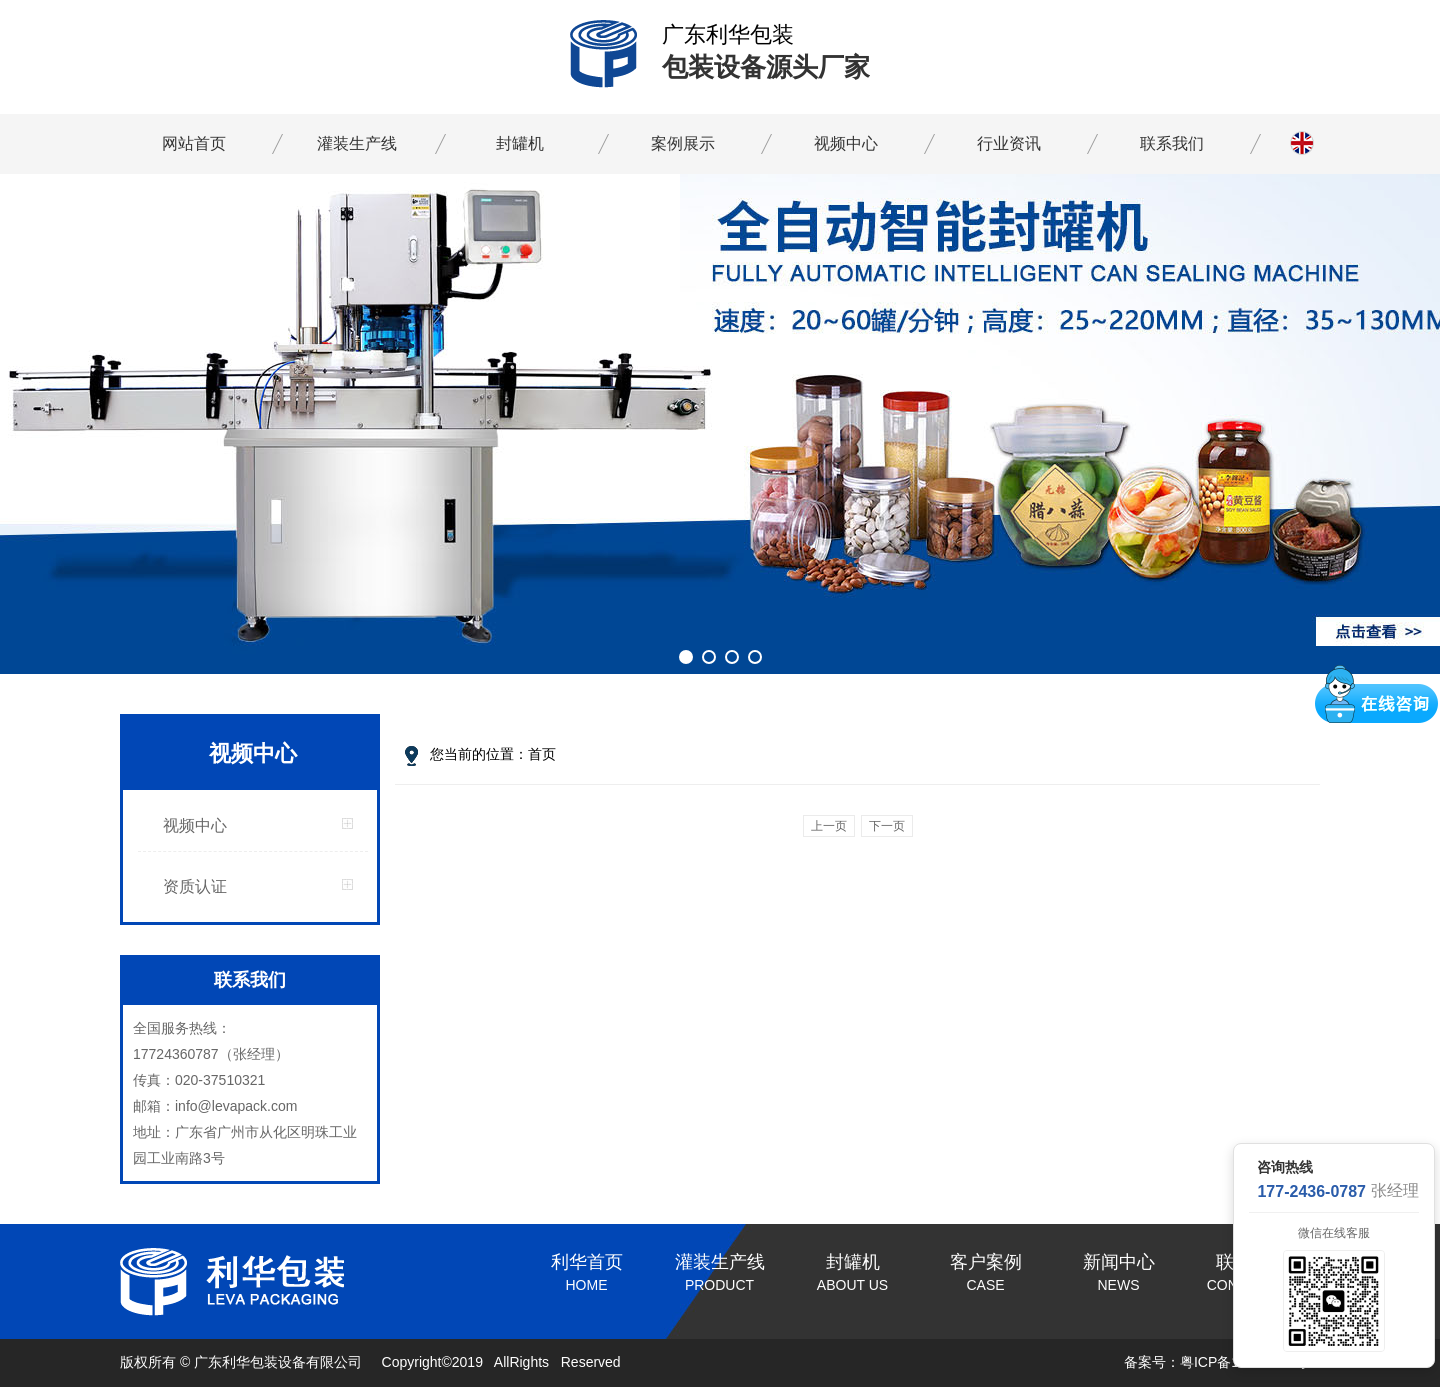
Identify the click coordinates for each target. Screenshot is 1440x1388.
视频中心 (846, 143)
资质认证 (195, 886)
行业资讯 (1009, 143)
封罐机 (520, 143)
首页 (542, 754)
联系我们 (1172, 143)
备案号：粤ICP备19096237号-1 (1222, 1362)
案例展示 (683, 143)
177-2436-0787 (1311, 1191)
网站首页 (194, 143)
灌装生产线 (357, 143)
